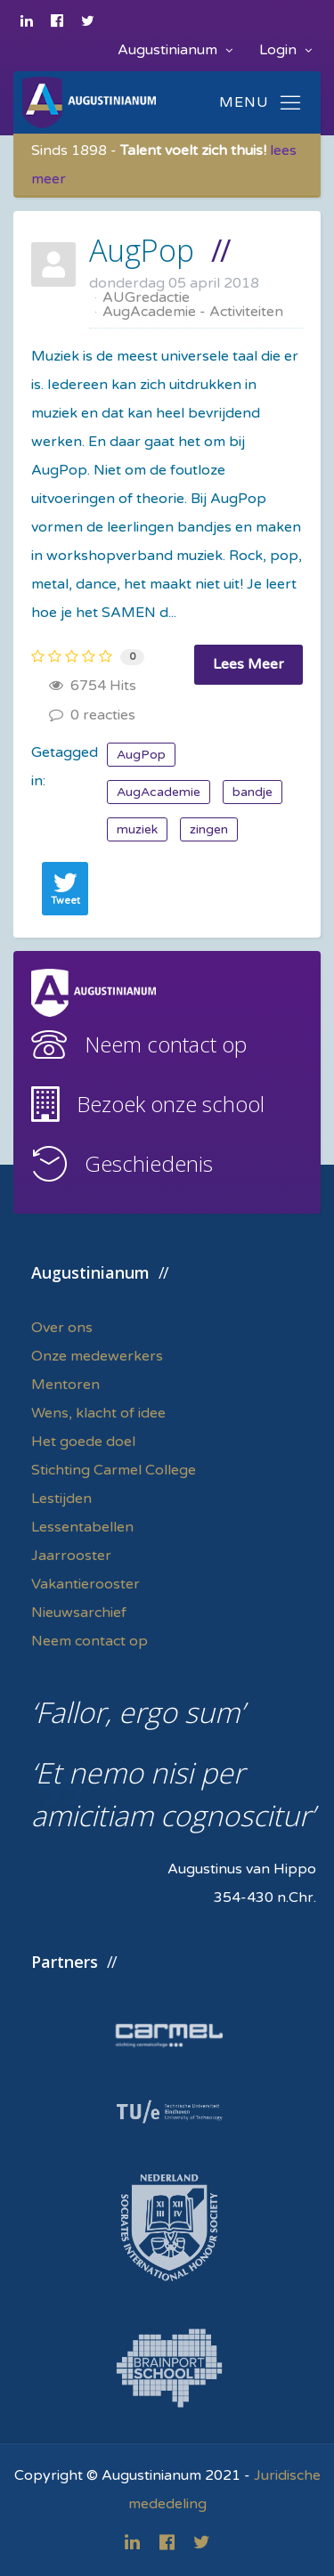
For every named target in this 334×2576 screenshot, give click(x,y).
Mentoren (65, 1385)
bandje (252, 792)
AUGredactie (146, 297)
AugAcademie (158, 792)
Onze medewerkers (97, 1356)
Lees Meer (248, 664)
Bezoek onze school (171, 1103)
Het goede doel (83, 1442)
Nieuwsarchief (78, 1612)
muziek (137, 829)
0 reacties (92, 715)
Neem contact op (166, 1044)
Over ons (62, 1328)
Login (285, 50)
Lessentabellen (82, 1527)
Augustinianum (175, 50)
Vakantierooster (85, 1584)
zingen (209, 829)
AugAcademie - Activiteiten (192, 312)
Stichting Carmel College (113, 1470)
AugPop (141, 250)
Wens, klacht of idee (98, 1413)
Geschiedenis (149, 1163)
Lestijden (61, 1498)
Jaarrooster (71, 1555)
